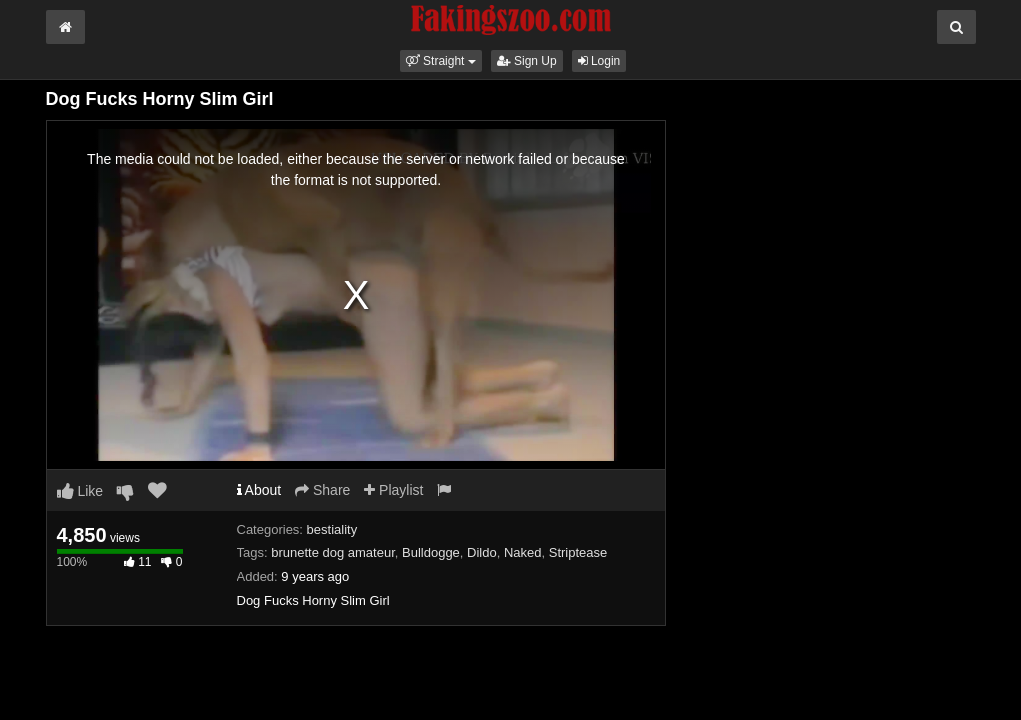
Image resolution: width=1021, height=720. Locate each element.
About (259, 490)
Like (80, 491)
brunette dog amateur (333, 552)
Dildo (482, 552)
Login (599, 61)
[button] (441, 61)
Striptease (578, 552)
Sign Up (527, 61)
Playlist (393, 490)
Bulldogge (431, 552)
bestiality (332, 529)
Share (322, 490)
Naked (523, 552)
